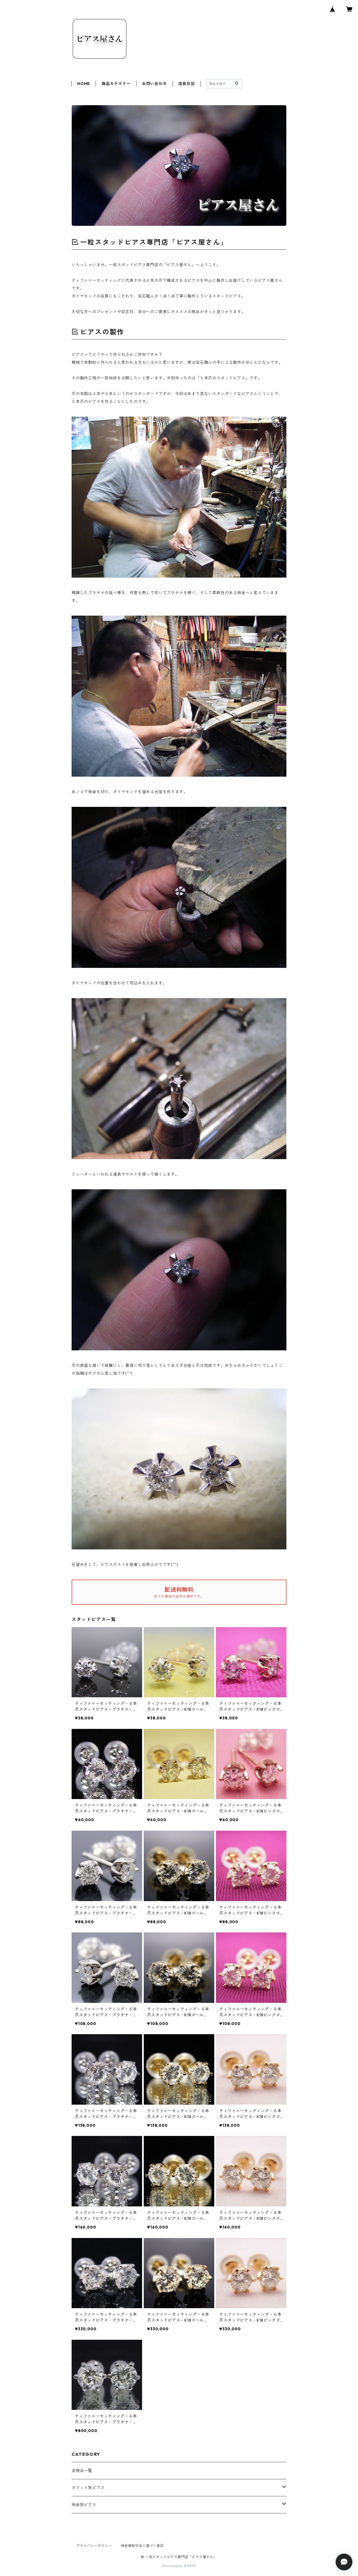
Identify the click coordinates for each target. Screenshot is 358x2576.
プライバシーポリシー (94, 2546)
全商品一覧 (82, 2470)
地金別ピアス (84, 2504)
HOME (83, 83)
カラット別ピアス (88, 2487)
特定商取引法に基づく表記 (142, 2546)
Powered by (179, 2566)
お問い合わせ (154, 83)
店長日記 (186, 83)
